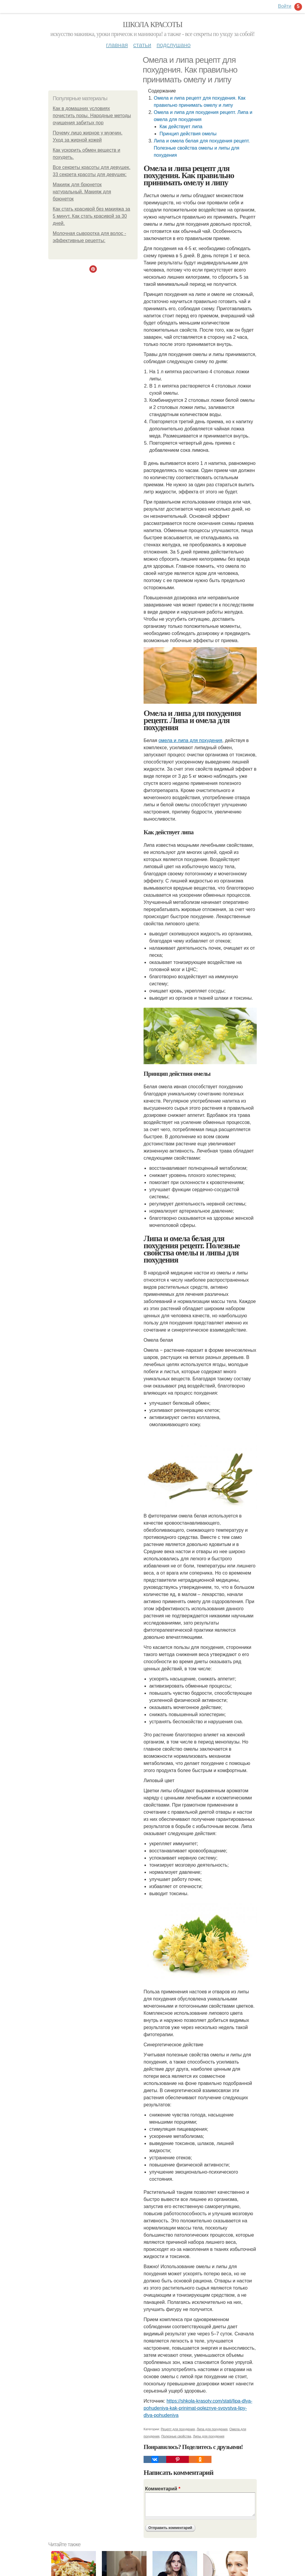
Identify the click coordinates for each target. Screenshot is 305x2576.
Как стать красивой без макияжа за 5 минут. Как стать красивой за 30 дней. (91, 216)
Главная (117, 45)
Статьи (142, 45)
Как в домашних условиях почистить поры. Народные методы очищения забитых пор (92, 115)
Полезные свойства (176, 2436)
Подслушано (174, 45)
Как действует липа (180, 126)
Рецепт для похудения (178, 2429)
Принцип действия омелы (188, 133)
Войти (284, 6)
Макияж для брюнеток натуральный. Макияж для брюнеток (82, 191)
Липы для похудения (208, 2436)
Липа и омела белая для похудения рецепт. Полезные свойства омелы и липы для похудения (202, 148)
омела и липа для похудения (190, 740)
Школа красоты (152, 24)
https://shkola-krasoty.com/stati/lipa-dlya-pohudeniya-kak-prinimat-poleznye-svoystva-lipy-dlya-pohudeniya (198, 2408)
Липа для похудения (212, 2429)
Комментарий (162, 2488)
